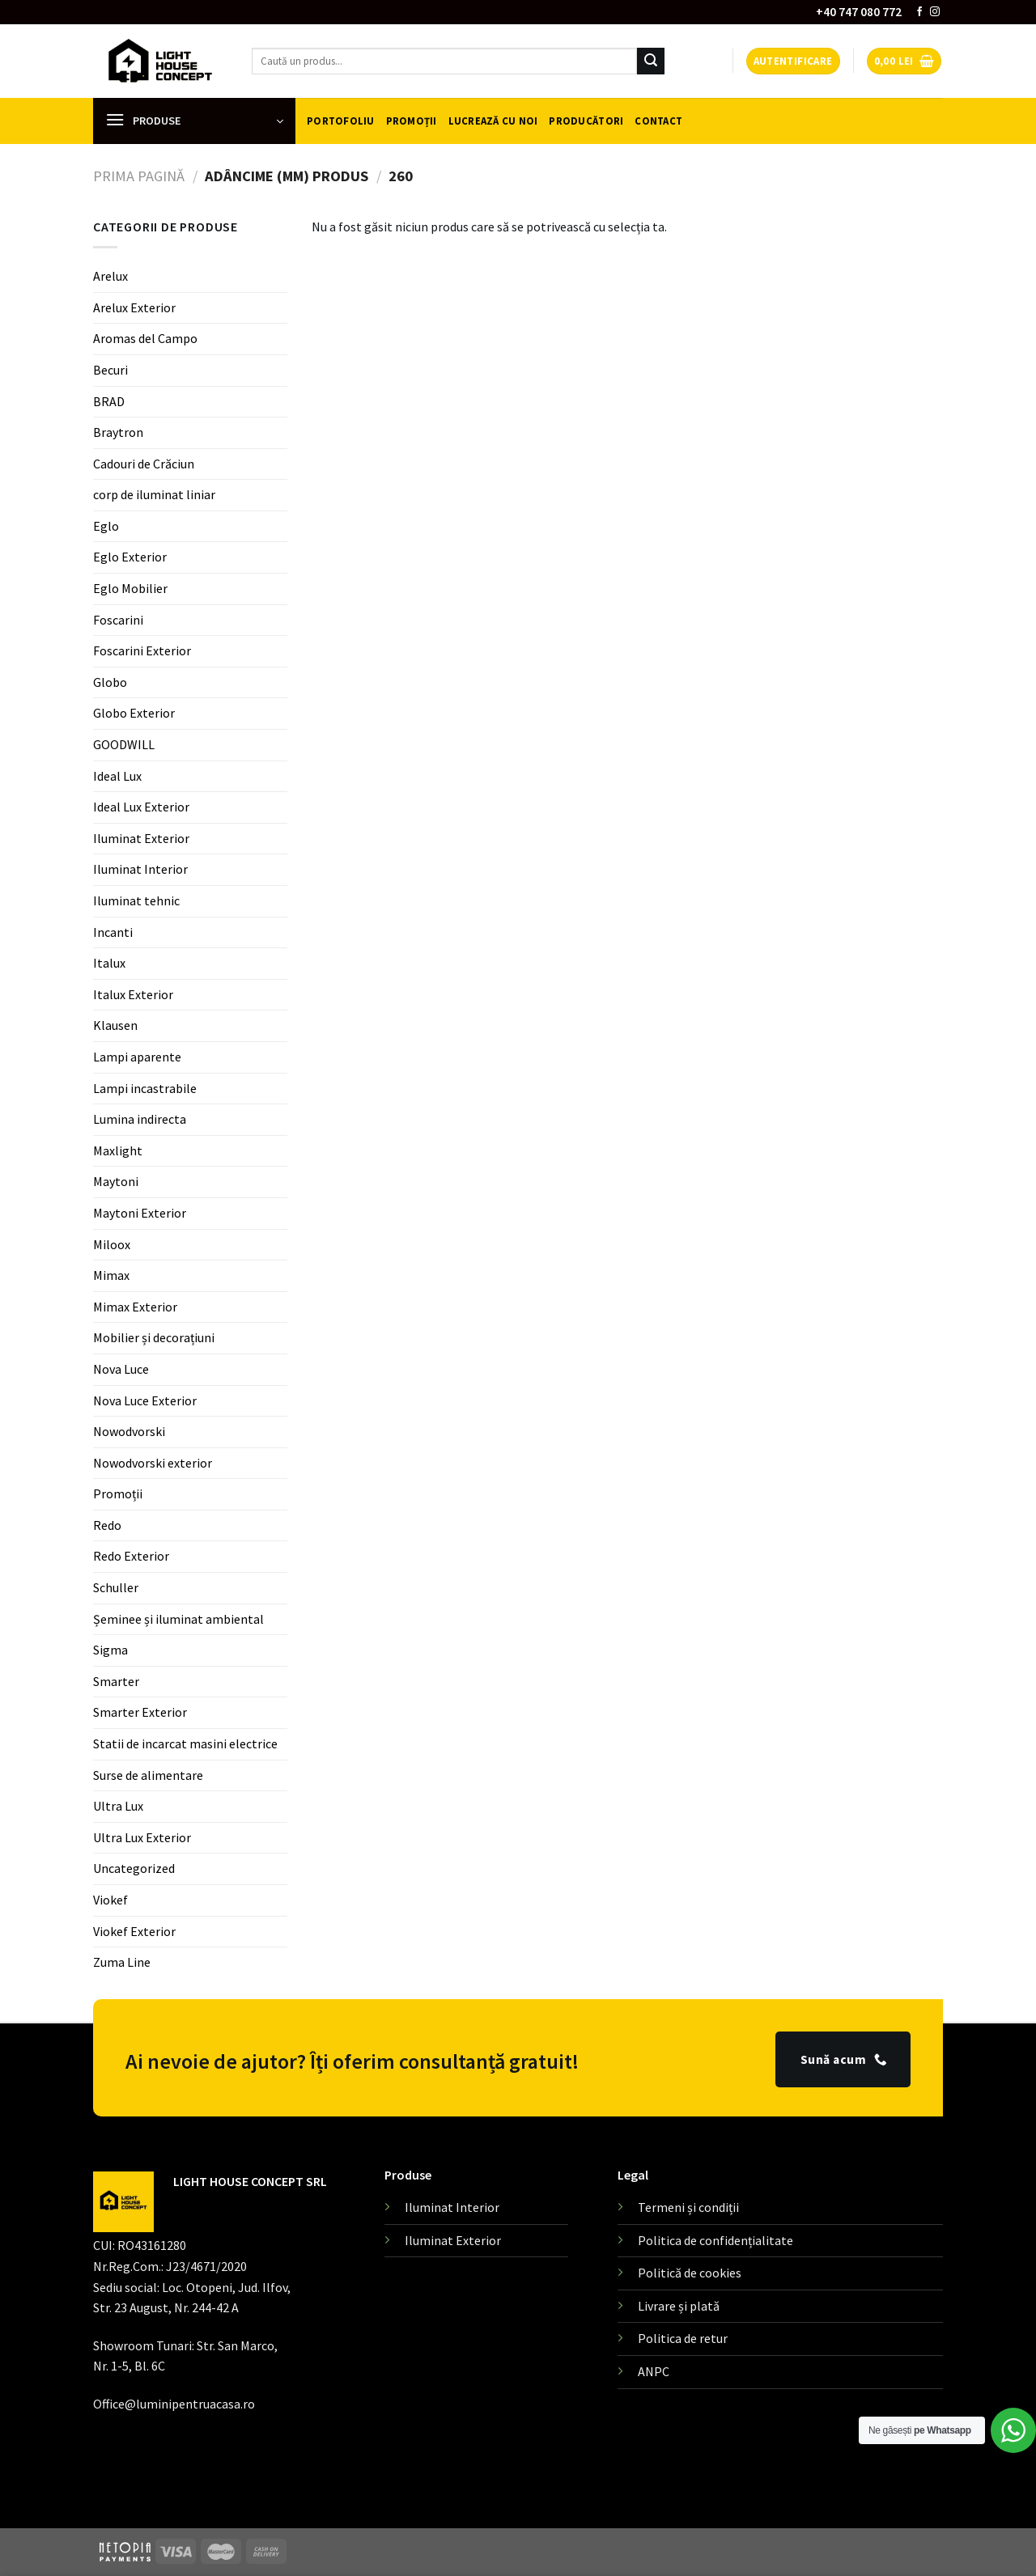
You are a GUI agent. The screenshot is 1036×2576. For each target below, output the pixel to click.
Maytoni (115, 1181)
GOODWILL (124, 744)
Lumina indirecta (139, 1119)
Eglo (106, 526)
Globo (110, 682)
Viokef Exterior (134, 1931)
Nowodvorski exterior (152, 1463)
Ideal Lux (117, 776)
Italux (109, 963)
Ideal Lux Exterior (141, 807)
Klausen (115, 1025)
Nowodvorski (129, 1431)
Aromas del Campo (145, 338)
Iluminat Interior (140, 869)
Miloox (111, 1244)
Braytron (118, 432)
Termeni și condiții (688, 2207)
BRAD (109, 400)
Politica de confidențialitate (715, 2240)
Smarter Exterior (140, 1712)
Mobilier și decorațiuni (153, 1337)
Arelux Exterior (134, 307)
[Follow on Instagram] (935, 12)
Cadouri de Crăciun (143, 463)
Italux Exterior (133, 994)
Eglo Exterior (130, 557)
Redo (107, 1525)
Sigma (110, 1650)
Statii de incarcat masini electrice (185, 1743)
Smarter (116, 1681)
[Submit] (650, 61)
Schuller (115, 1587)
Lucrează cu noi (493, 120)
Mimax (111, 1275)
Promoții (411, 120)
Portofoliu (341, 120)
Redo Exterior (131, 1556)
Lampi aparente (137, 1057)
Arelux (110, 276)
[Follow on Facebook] (919, 12)
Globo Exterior (134, 713)
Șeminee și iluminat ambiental (178, 1619)
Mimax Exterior (135, 1307)
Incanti (113, 932)
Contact (658, 120)
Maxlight (117, 1150)
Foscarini (118, 620)
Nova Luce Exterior (145, 1400)
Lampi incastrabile (145, 1088)
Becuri (110, 370)
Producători (586, 120)
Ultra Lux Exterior (142, 1837)
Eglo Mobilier (130, 588)
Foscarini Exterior (142, 650)
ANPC (653, 2371)
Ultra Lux (118, 1806)
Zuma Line (122, 1962)
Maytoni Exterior (139, 1213)
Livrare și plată (679, 2306)
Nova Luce (121, 1369)
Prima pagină (139, 176)
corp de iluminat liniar (154, 494)
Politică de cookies (689, 2273)
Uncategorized (134, 1868)
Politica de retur (683, 2338)
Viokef (110, 1900)
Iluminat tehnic (136, 900)
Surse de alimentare (148, 1775)
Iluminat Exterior (141, 838)
